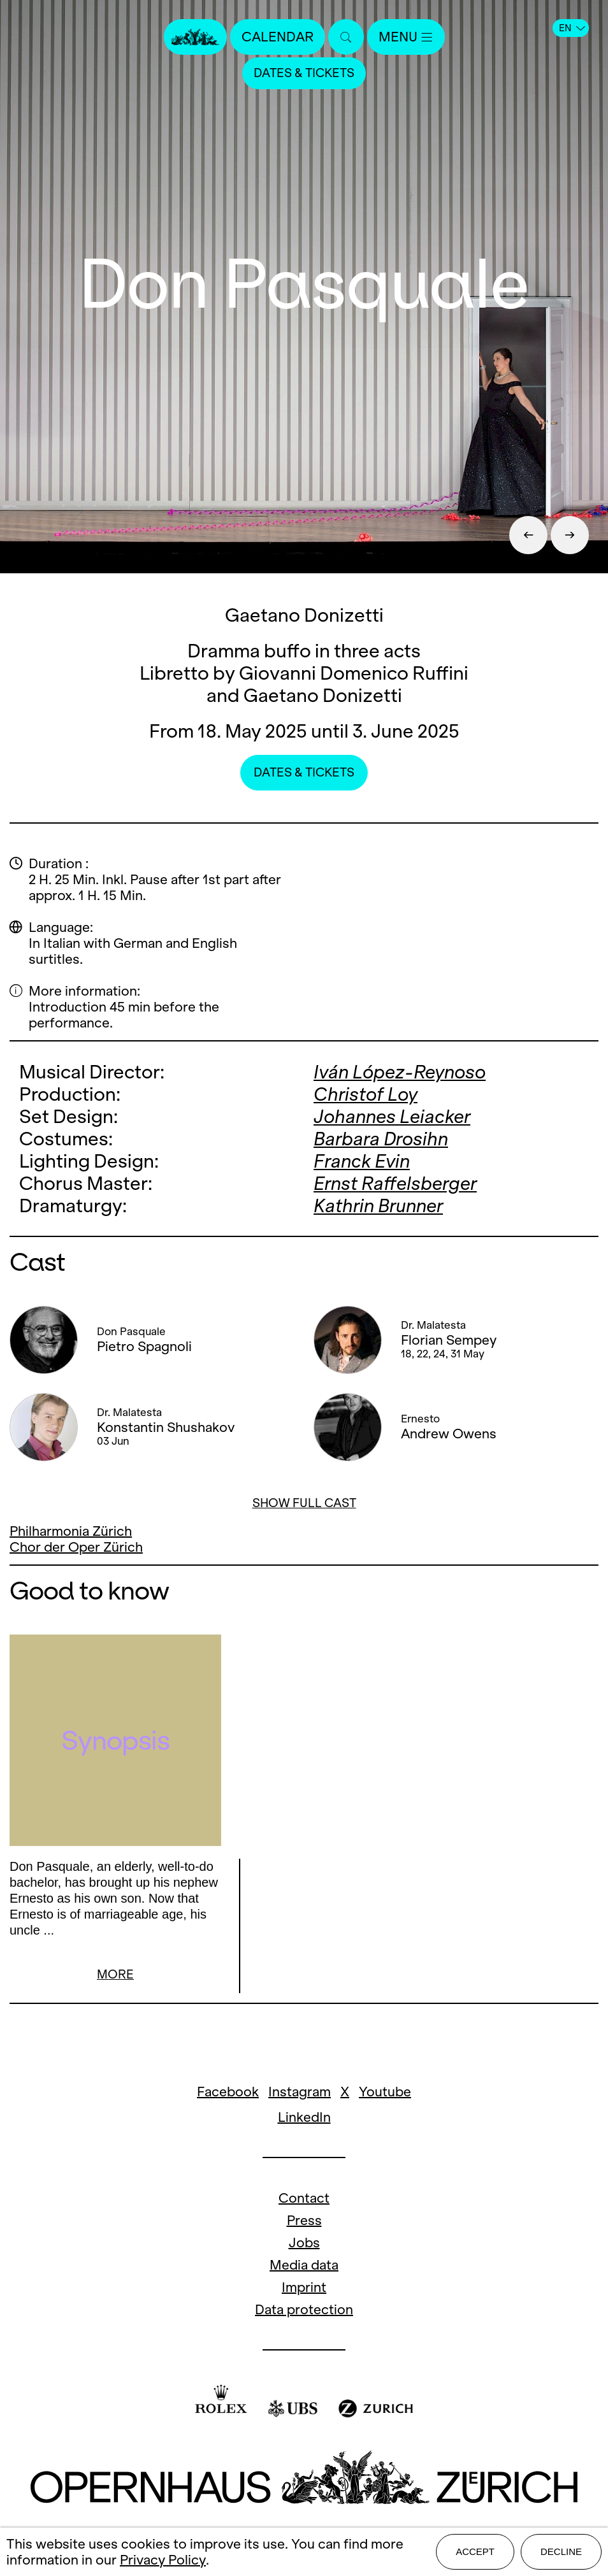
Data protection (304, 2311)
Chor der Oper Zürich (76, 1547)
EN (572, 28)
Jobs (304, 2244)
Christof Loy (365, 1094)
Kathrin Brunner (378, 1205)
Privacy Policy (163, 2559)
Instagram (299, 2093)
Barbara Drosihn (381, 1138)
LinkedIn (304, 2119)
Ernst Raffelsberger (395, 1183)
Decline (561, 2551)
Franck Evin (362, 1160)
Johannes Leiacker (392, 1116)
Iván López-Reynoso (400, 1071)
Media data (304, 2266)
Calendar (278, 36)
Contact (304, 2200)
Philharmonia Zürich (71, 1531)
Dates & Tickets (304, 73)
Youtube (385, 2093)
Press (304, 2222)
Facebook (228, 2093)
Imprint (304, 2289)
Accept (475, 2551)
